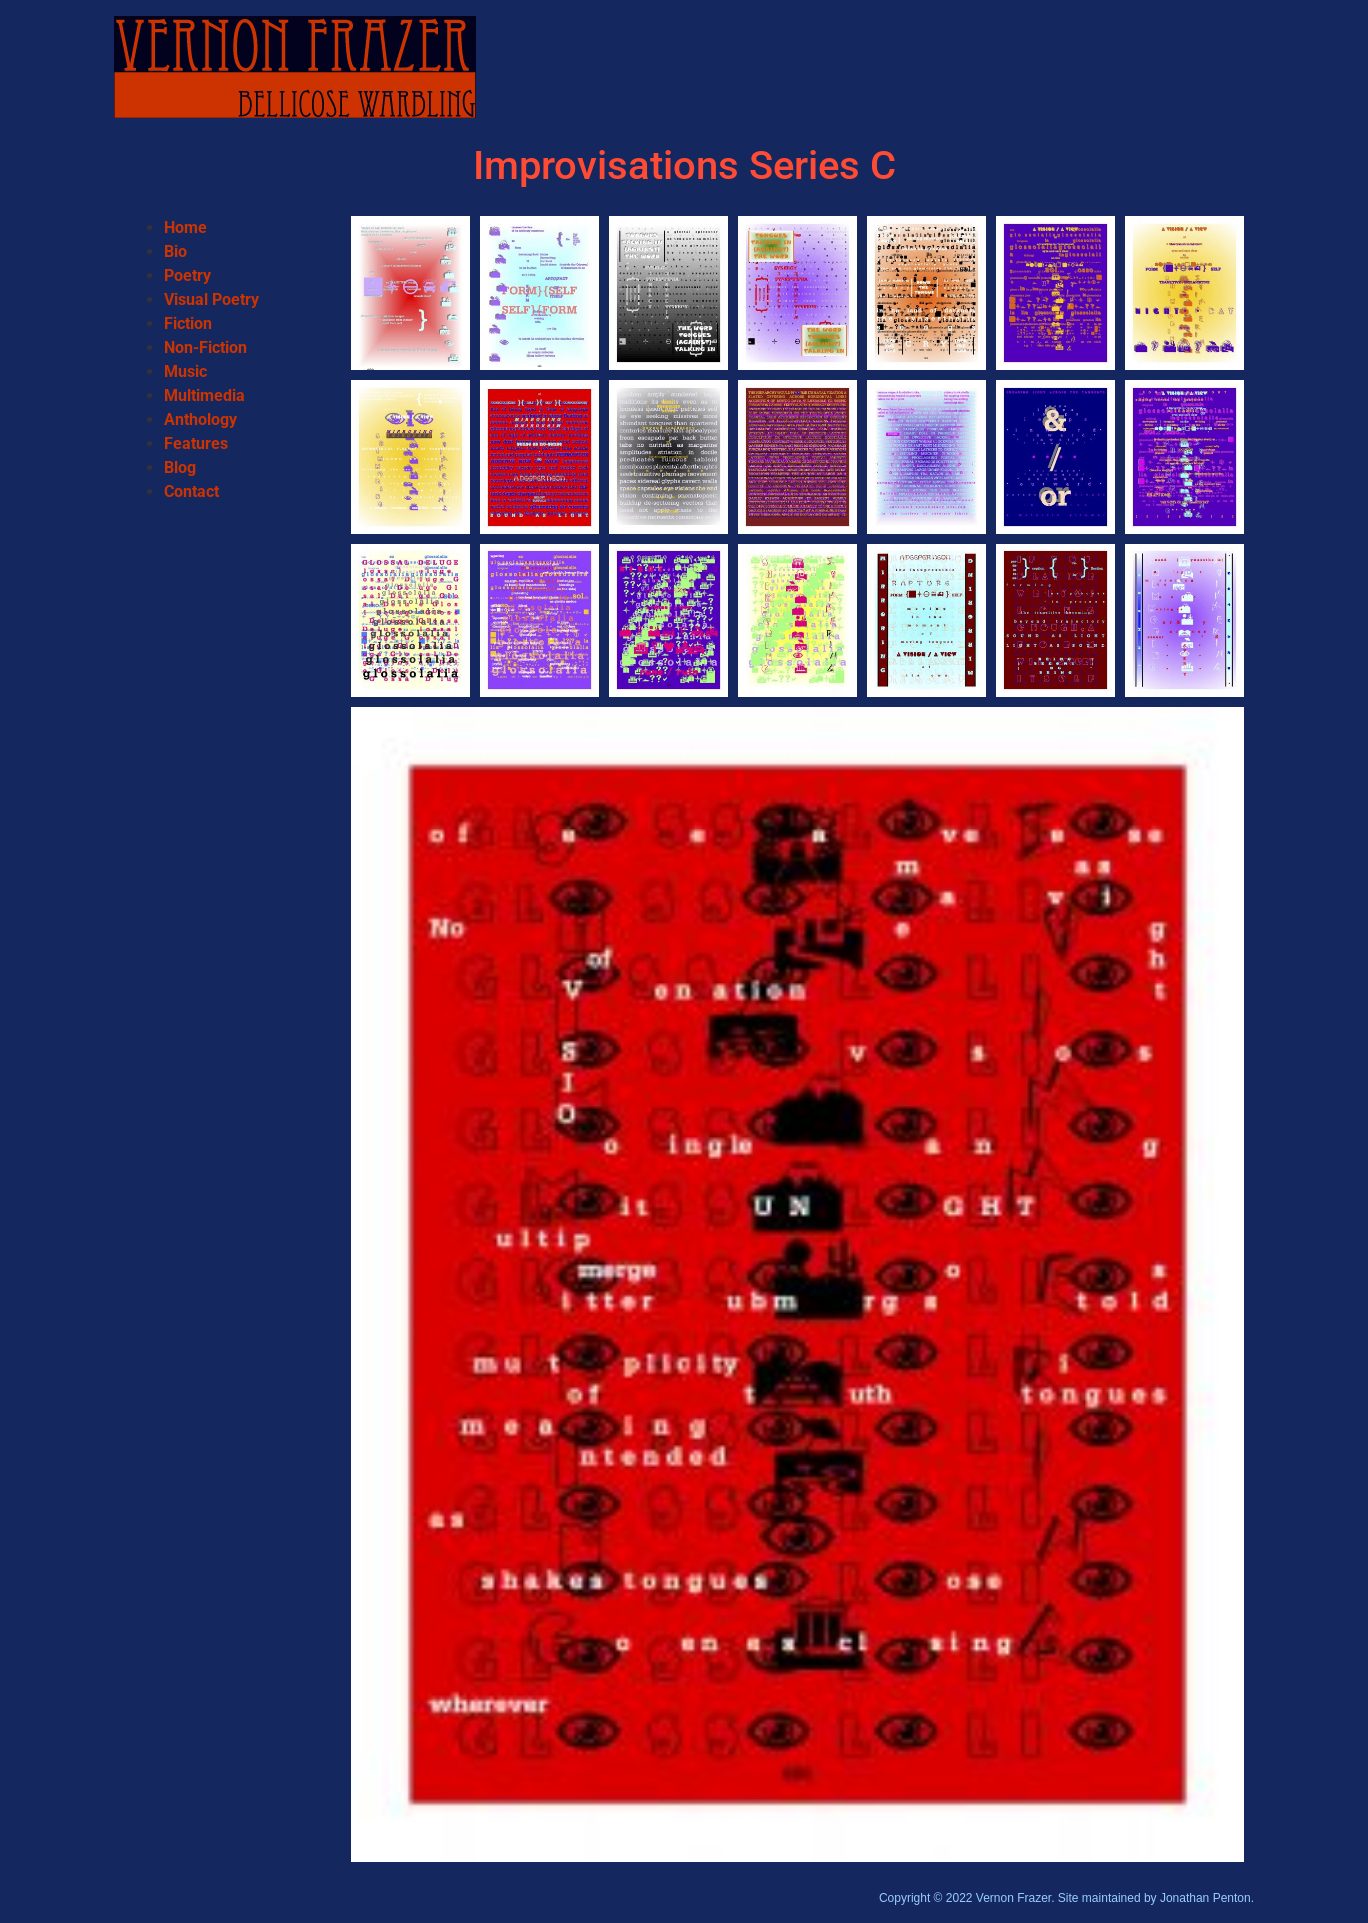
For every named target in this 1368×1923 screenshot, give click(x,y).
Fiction (188, 323)
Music (185, 371)
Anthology (200, 419)
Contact (191, 491)
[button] (410, 293)
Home (185, 227)
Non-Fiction (205, 347)
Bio (175, 251)
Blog (180, 467)
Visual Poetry (211, 299)
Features (196, 443)
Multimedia (204, 395)
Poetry (187, 275)
